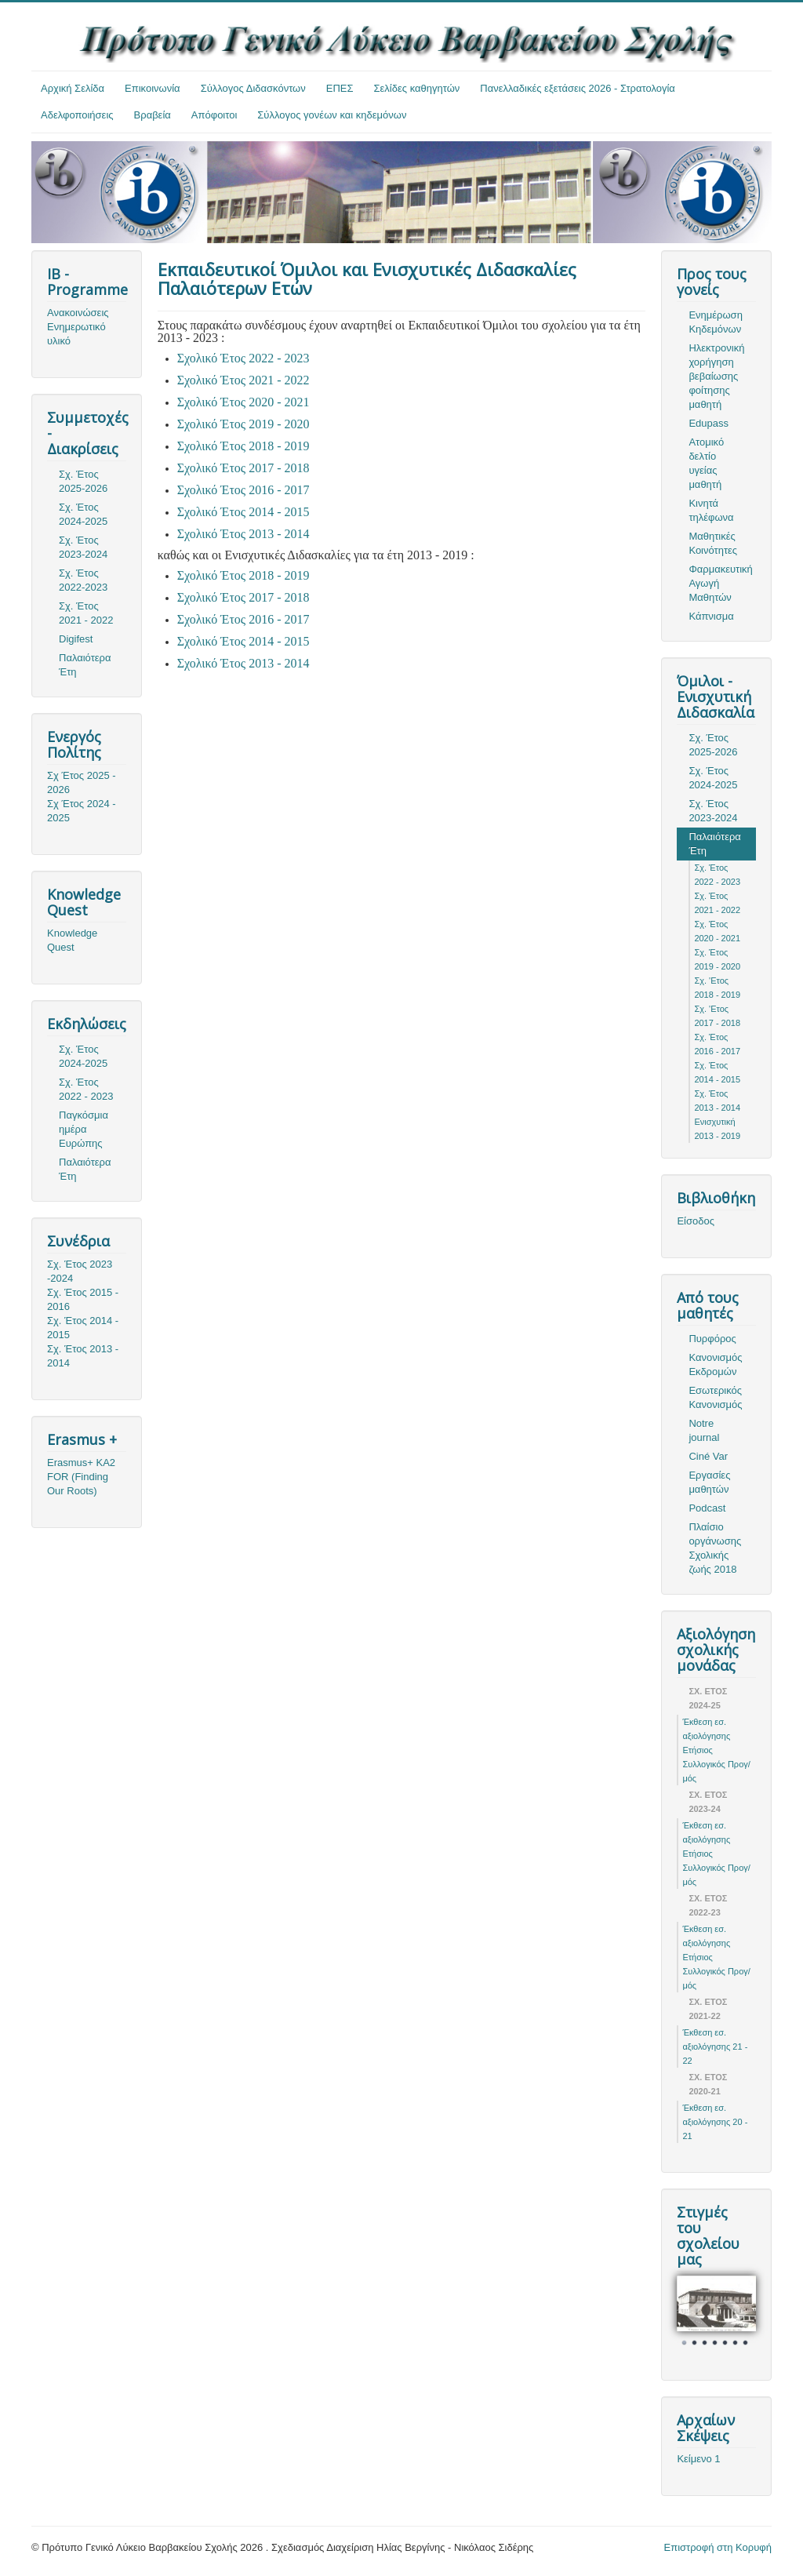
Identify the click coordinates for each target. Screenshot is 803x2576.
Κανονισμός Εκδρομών (715, 1364)
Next (735, 2314)
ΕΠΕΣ (340, 88)
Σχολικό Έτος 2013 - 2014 (243, 533)
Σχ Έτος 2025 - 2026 (81, 782)
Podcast (707, 1508)
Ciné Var (708, 1456)
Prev (697, 2314)
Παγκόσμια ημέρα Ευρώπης (83, 1129)
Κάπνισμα (711, 616)
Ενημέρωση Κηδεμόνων (716, 322)
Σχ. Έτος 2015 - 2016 (82, 1299)
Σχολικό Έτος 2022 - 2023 (243, 358)
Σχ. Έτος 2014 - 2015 (82, 1328)
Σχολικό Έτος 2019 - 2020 (243, 424)
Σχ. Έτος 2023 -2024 (79, 1271)
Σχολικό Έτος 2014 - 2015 (243, 511)
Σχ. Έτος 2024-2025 (83, 514)
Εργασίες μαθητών (709, 1482)
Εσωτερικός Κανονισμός (715, 1397)
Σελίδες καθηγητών (417, 88)
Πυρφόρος (712, 1338)
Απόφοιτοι (214, 115)
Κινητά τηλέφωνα (711, 510)
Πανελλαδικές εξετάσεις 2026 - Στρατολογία (577, 88)
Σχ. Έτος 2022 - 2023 (86, 1089)
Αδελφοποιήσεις (77, 115)
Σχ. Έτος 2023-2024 (83, 547)
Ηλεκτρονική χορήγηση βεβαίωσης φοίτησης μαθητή (716, 376)
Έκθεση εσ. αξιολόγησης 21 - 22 (714, 2046)
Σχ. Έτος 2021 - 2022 (86, 613)
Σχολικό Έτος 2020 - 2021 (243, 402)
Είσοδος (695, 1221)
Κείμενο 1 (698, 2459)
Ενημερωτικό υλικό (76, 334)
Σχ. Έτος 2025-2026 (83, 481)
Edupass (709, 423)
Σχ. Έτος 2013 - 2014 (82, 1356)
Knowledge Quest (72, 940)
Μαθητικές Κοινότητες (713, 543)
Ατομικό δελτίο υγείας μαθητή (706, 463)
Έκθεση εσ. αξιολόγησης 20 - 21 (714, 2122)
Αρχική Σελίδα (72, 88)
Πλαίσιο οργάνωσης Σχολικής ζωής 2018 (715, 1548)
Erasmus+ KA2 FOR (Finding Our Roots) (81, 1477)
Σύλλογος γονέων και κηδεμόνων (331, 115)
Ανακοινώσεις (78, 312)
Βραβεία (152, 115)
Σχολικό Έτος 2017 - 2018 (243, 468)
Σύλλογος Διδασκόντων (253, 88)
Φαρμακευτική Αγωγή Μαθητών (720, 583)
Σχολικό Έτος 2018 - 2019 (243, 446)
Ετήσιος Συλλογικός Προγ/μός (716, 1764)
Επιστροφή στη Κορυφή (718, 2547)
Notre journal (704, 1430)
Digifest (76, 639)
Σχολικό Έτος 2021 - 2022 (243, 380)
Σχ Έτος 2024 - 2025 (81, 811)
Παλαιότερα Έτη (85, 665)
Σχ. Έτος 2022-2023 (83, 580)
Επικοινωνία (152, 88)
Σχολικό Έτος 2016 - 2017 (243, 490)
